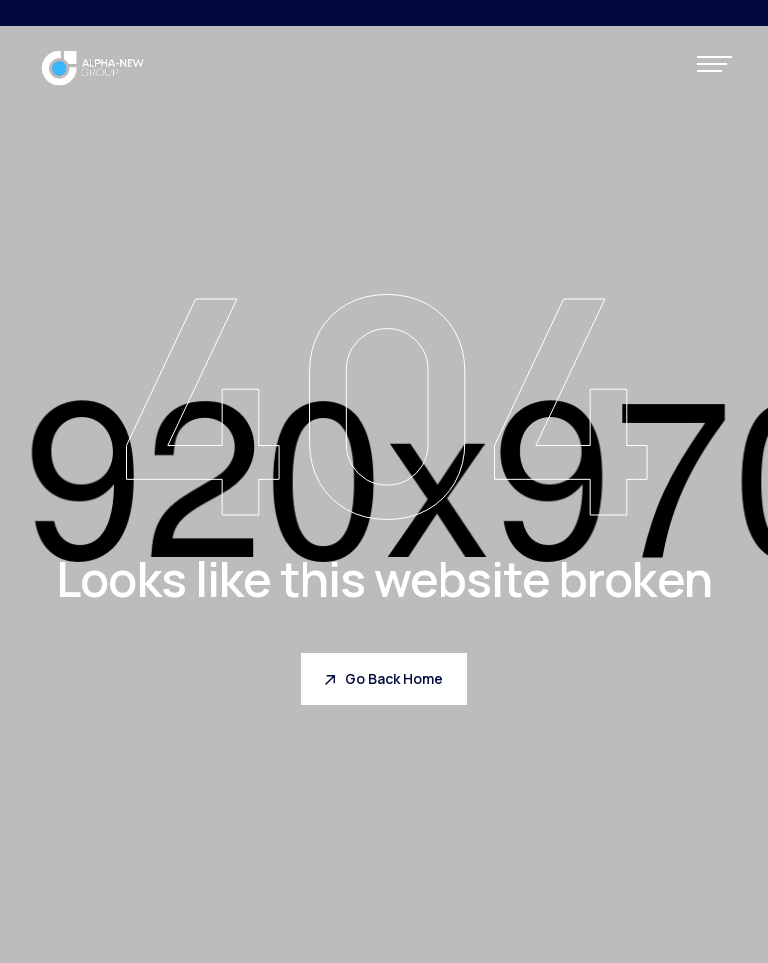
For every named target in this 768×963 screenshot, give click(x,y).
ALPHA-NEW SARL (225, 12)
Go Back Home (384, 678)
